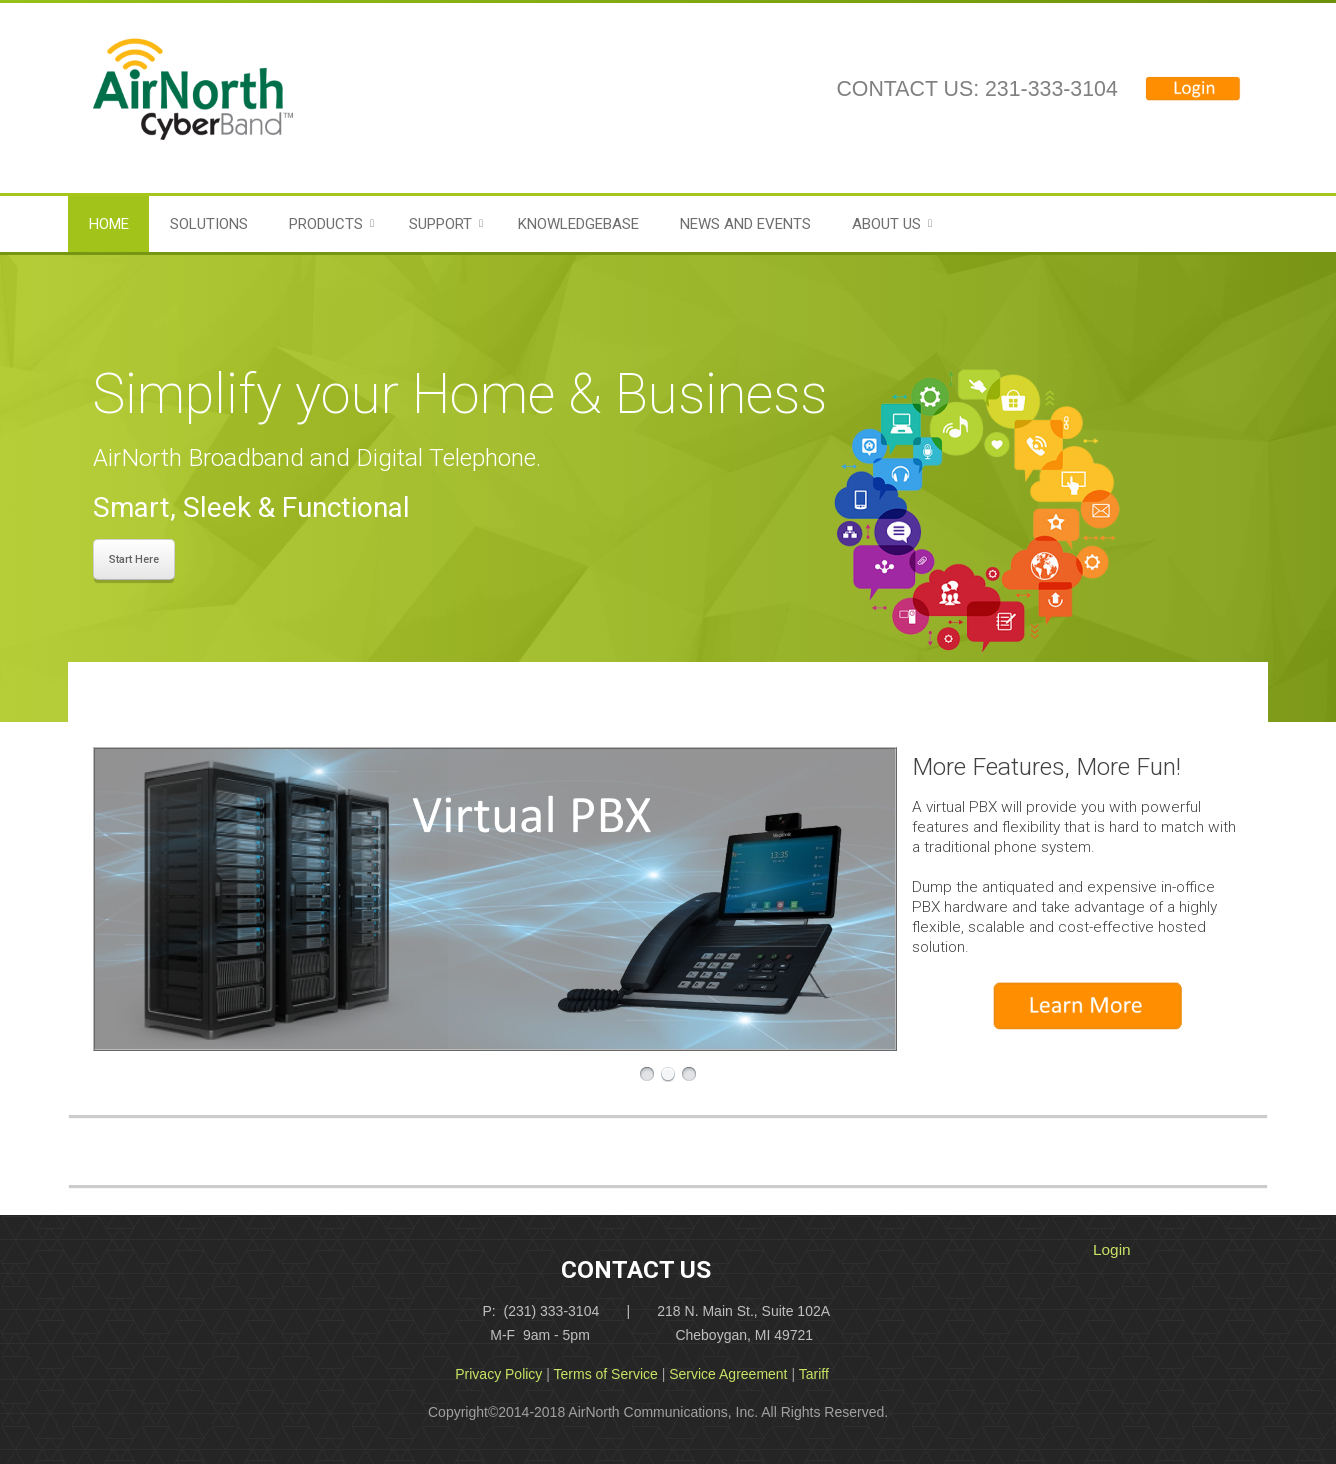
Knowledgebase (578, 224)
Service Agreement (728, 1374)
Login (1112, 1249)
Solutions (209, 224)
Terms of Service (606, 1374)
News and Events (745, 224)
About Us (886, 224)
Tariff (814, 1374)
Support (440, 224)
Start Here (134, 559)
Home (109, 224)
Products (326, 224)
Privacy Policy (498, 1374)
